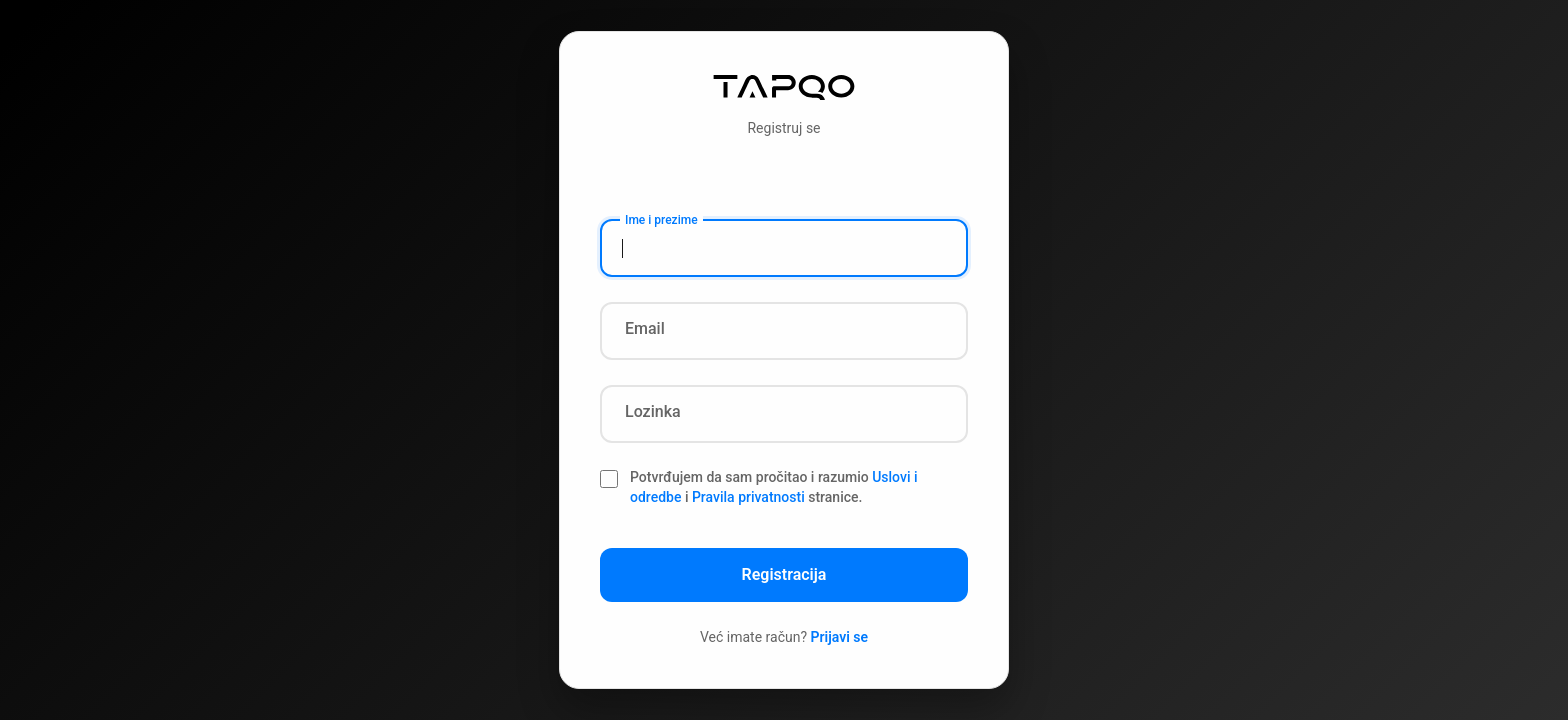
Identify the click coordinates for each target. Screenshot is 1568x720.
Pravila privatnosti (748, 497)
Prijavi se (840, 637)
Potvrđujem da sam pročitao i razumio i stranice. (774, 487)
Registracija (784, 574)
